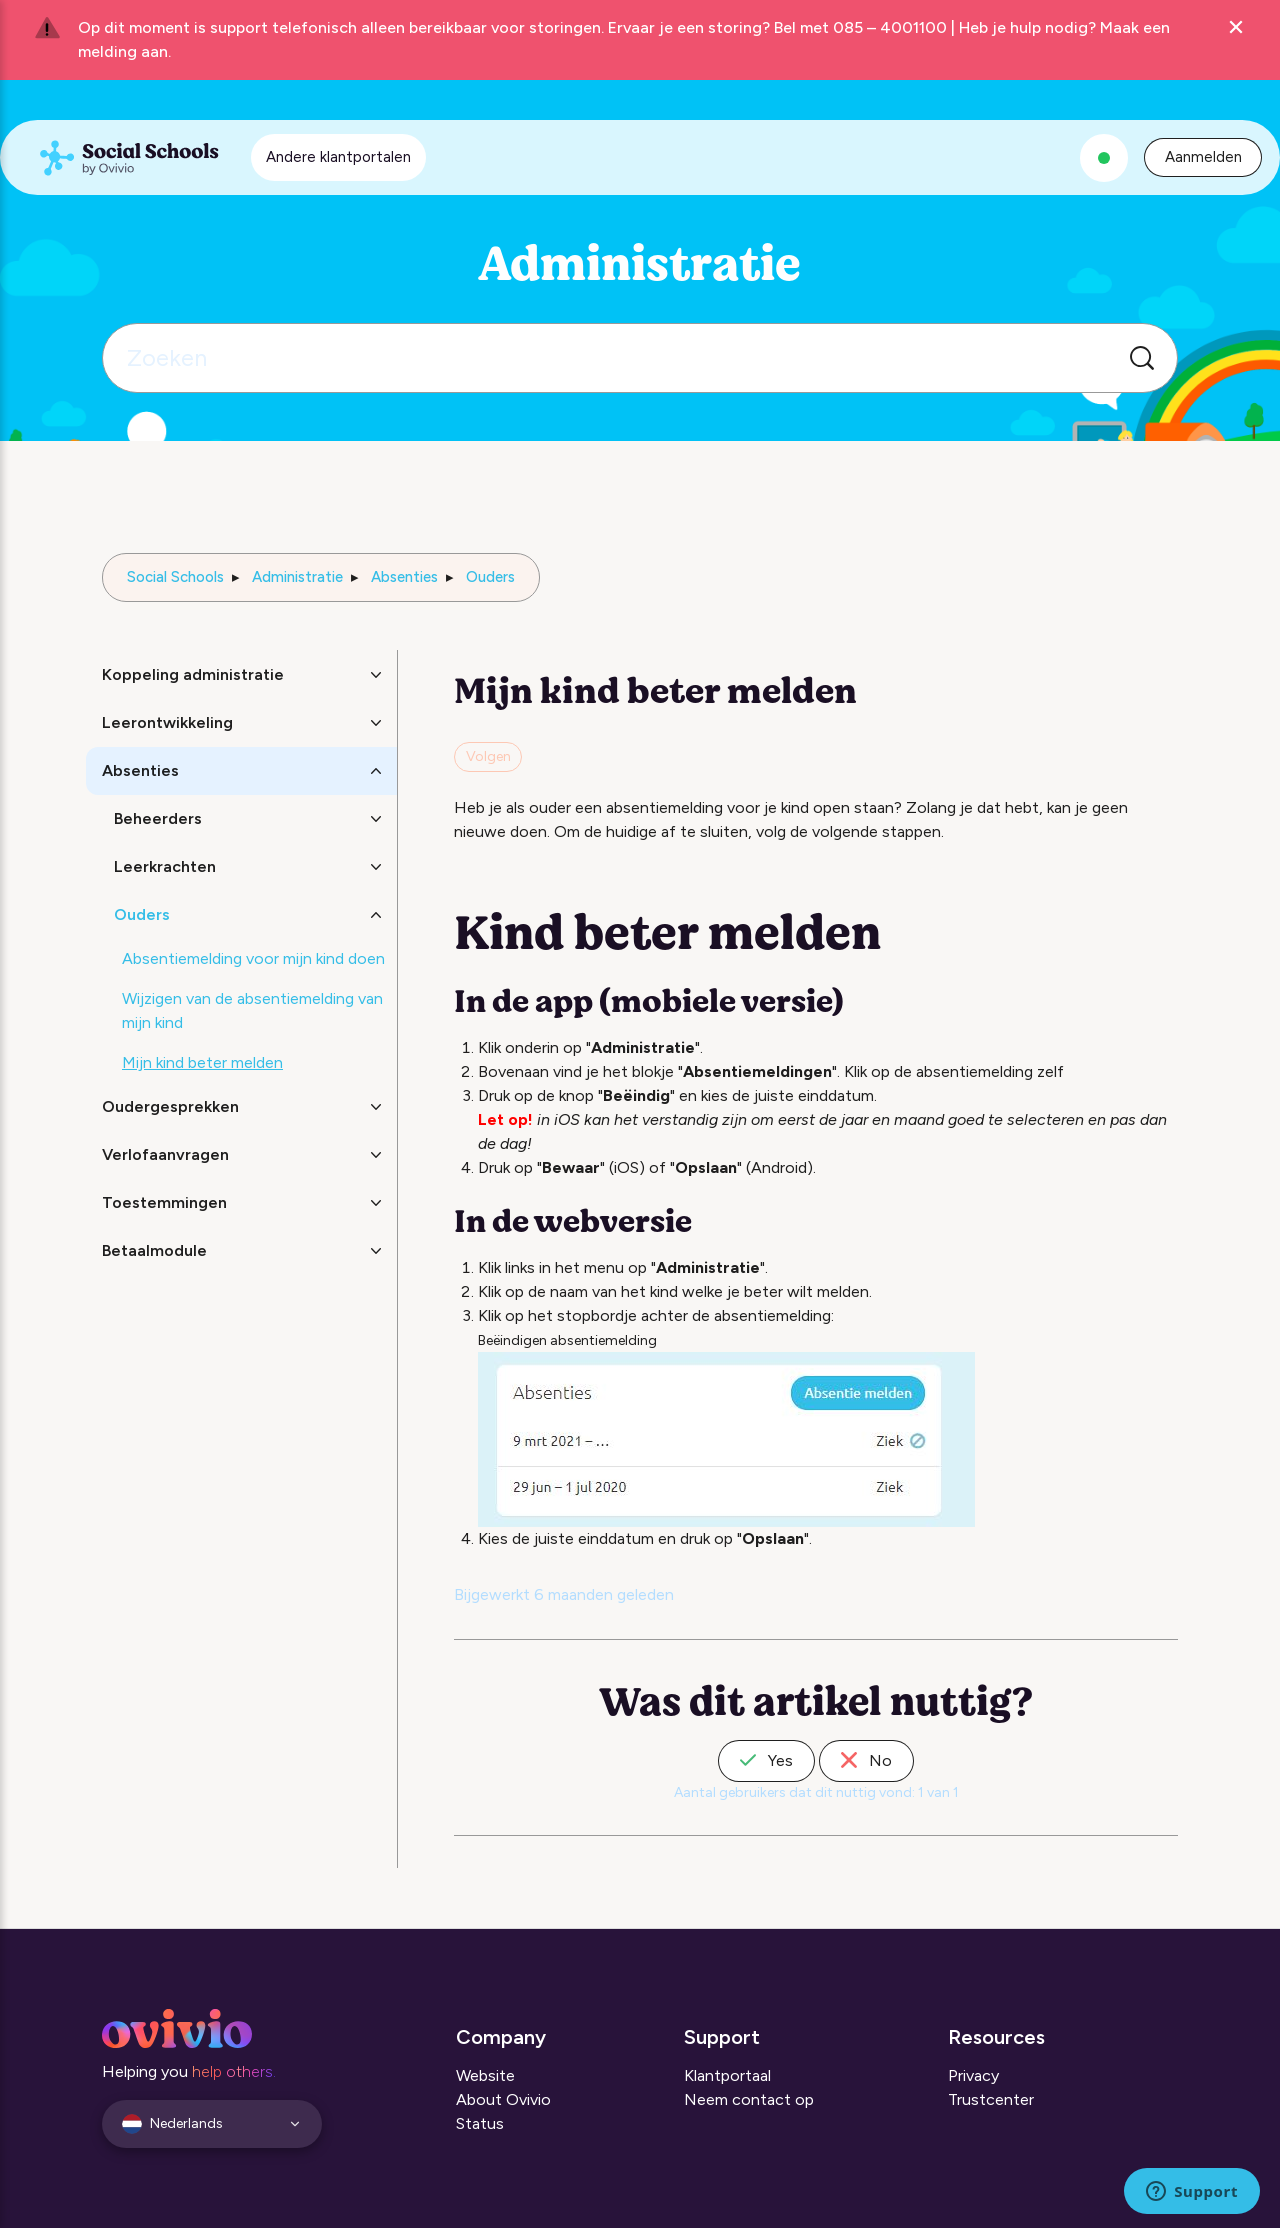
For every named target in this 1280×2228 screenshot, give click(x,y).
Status (480, 2123)
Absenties (404, 577)
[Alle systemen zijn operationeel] (1104, 158)
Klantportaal (727, 2075)
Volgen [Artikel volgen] (488, 756)
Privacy (973, 2075)
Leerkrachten (165, 866)
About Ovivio (503, 2099)
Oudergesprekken (170, 1106)
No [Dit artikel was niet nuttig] (866, 1760)
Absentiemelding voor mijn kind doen (253, 958)
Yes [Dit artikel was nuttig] (766, 1760)
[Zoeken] (640, 358)
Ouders (490, 577)
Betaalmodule (154, 1250)
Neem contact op (749, 2099)
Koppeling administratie (193, 674)
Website (485, 2075)
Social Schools (175, 577)
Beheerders (158, 818)
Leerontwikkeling (167, 722)
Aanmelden (1203, 157)
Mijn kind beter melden (202, 1062)
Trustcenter (991, 2099)
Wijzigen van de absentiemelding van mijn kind (252, 1010)
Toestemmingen (164, 1202)
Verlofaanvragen (165, 1154)
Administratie (297, 577)
